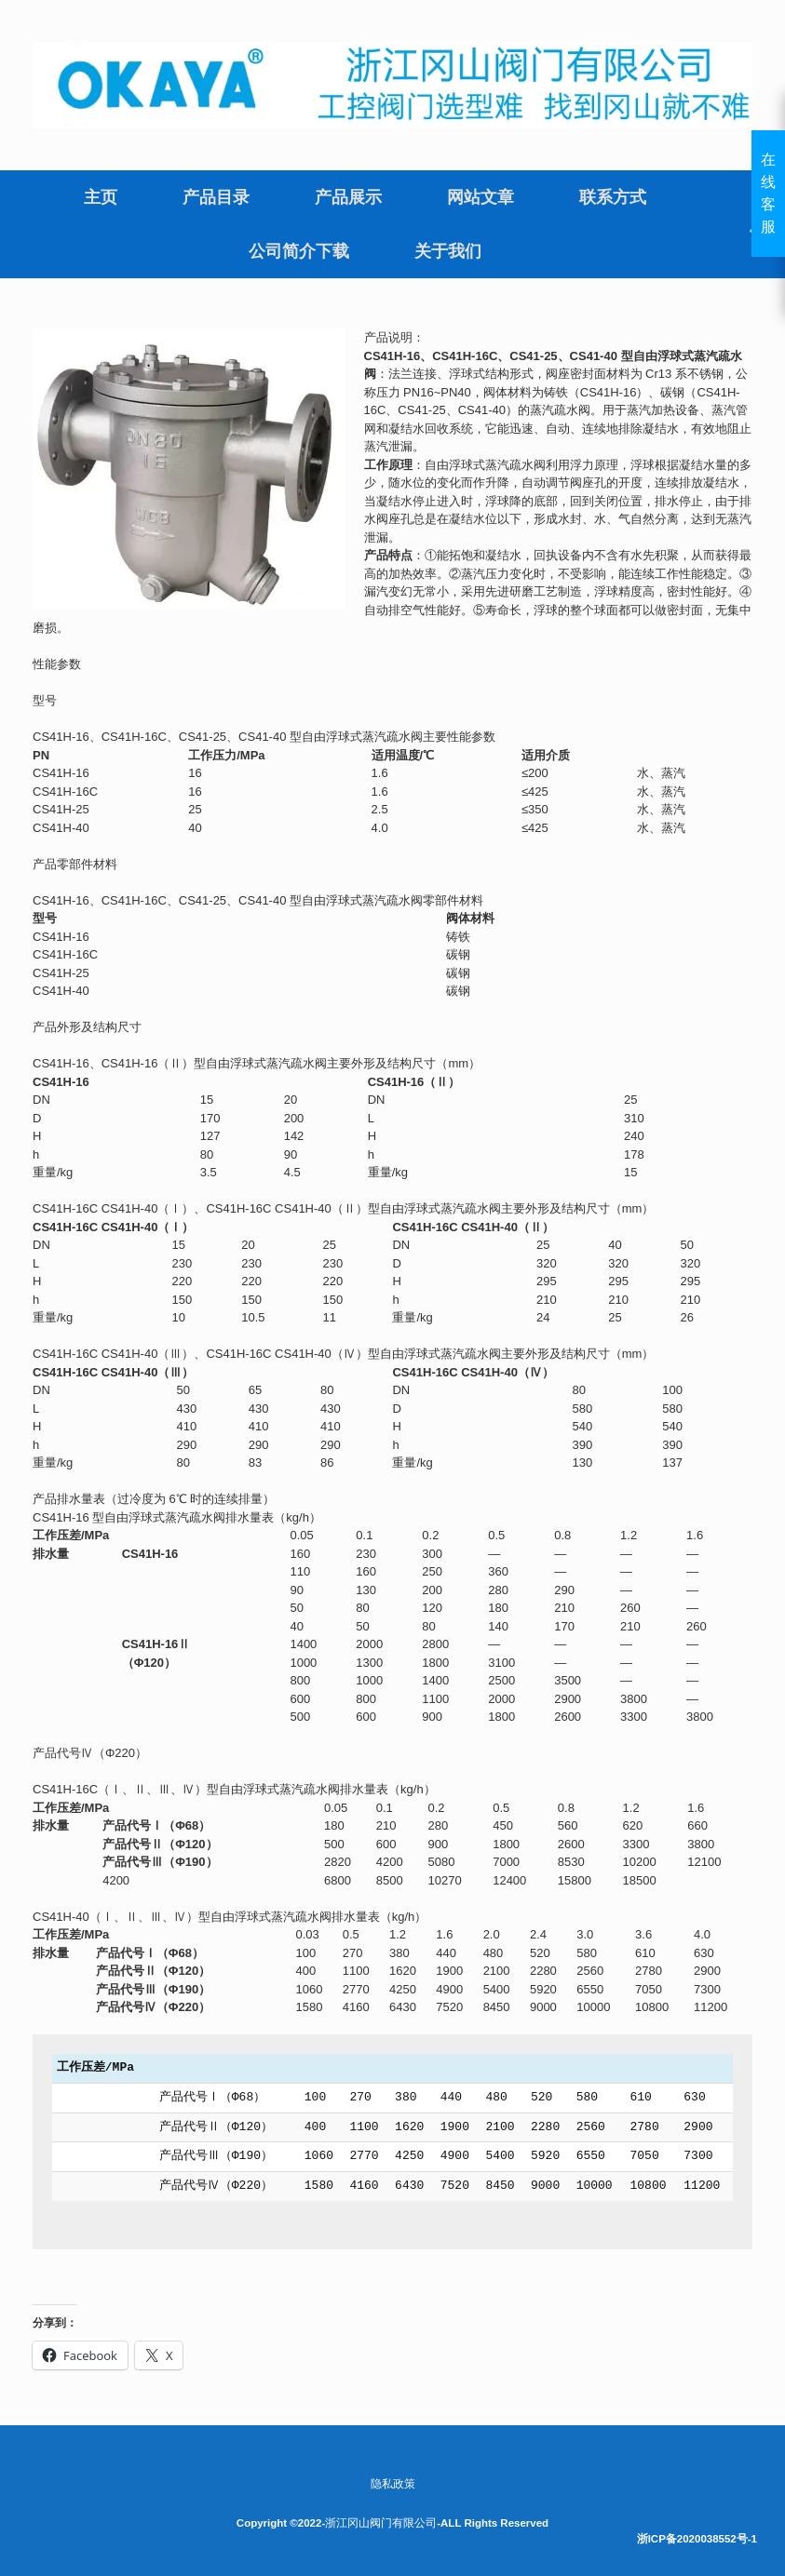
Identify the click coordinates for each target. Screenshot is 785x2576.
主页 (100, 197)
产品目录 (216, 197)
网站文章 (480, 197)
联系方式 (612, 197)
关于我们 (447, 251)
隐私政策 (393, 2483)
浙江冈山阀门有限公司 (381, 2523)
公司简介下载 (299, 251)
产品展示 (348, 197)
